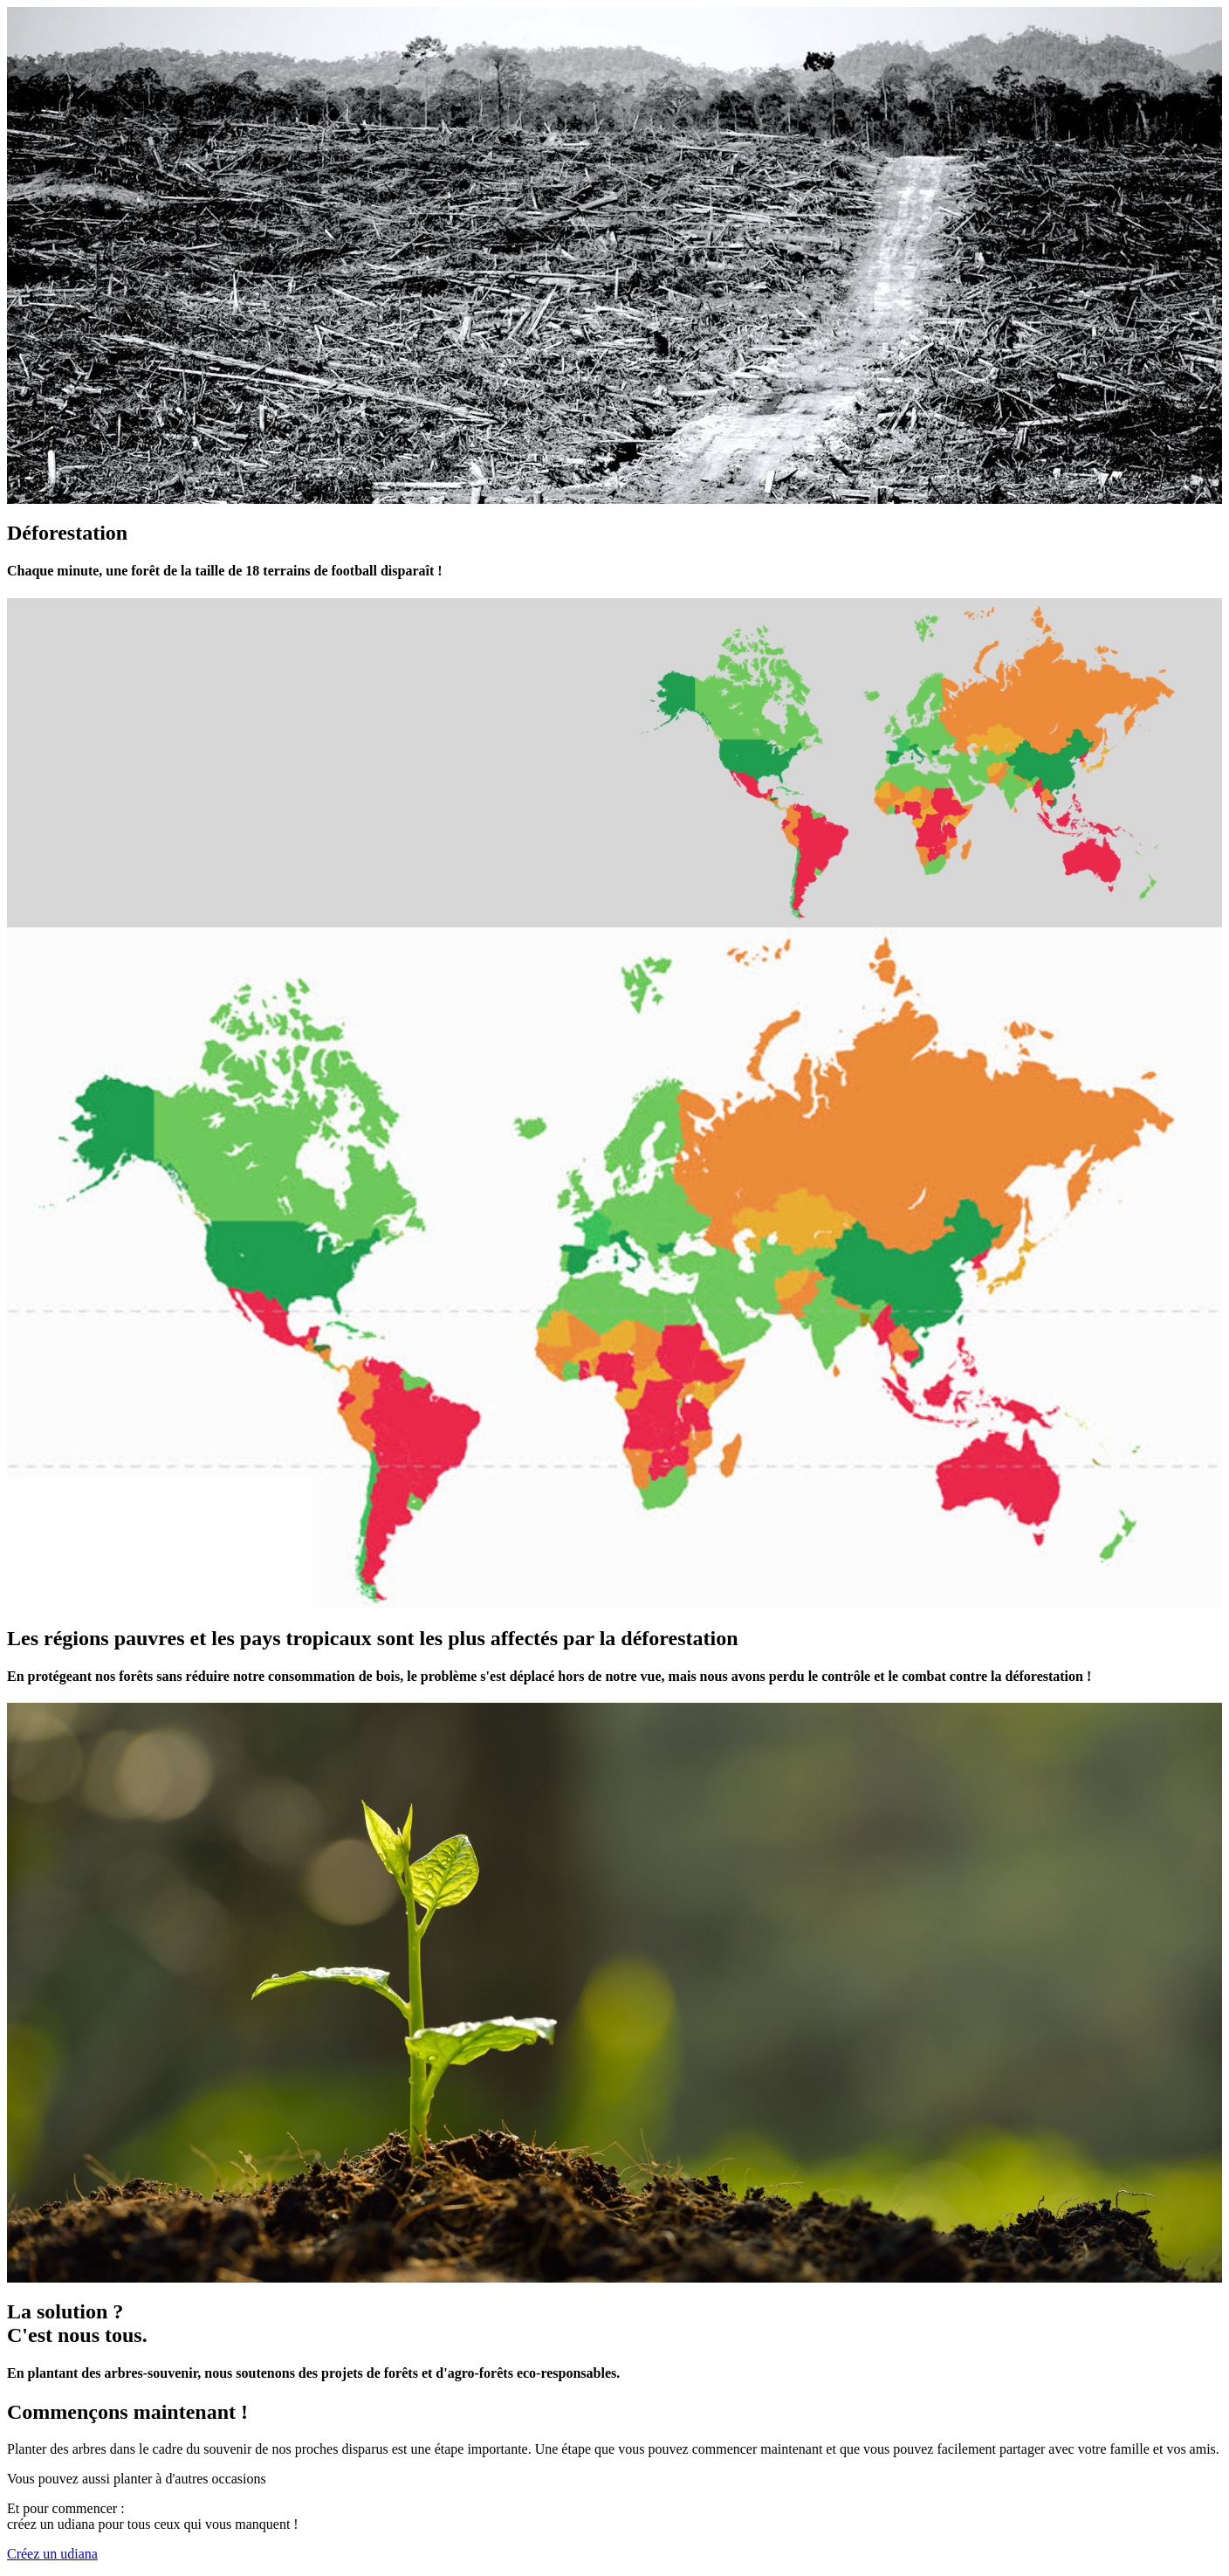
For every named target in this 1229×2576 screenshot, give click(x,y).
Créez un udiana (52, 2553)
